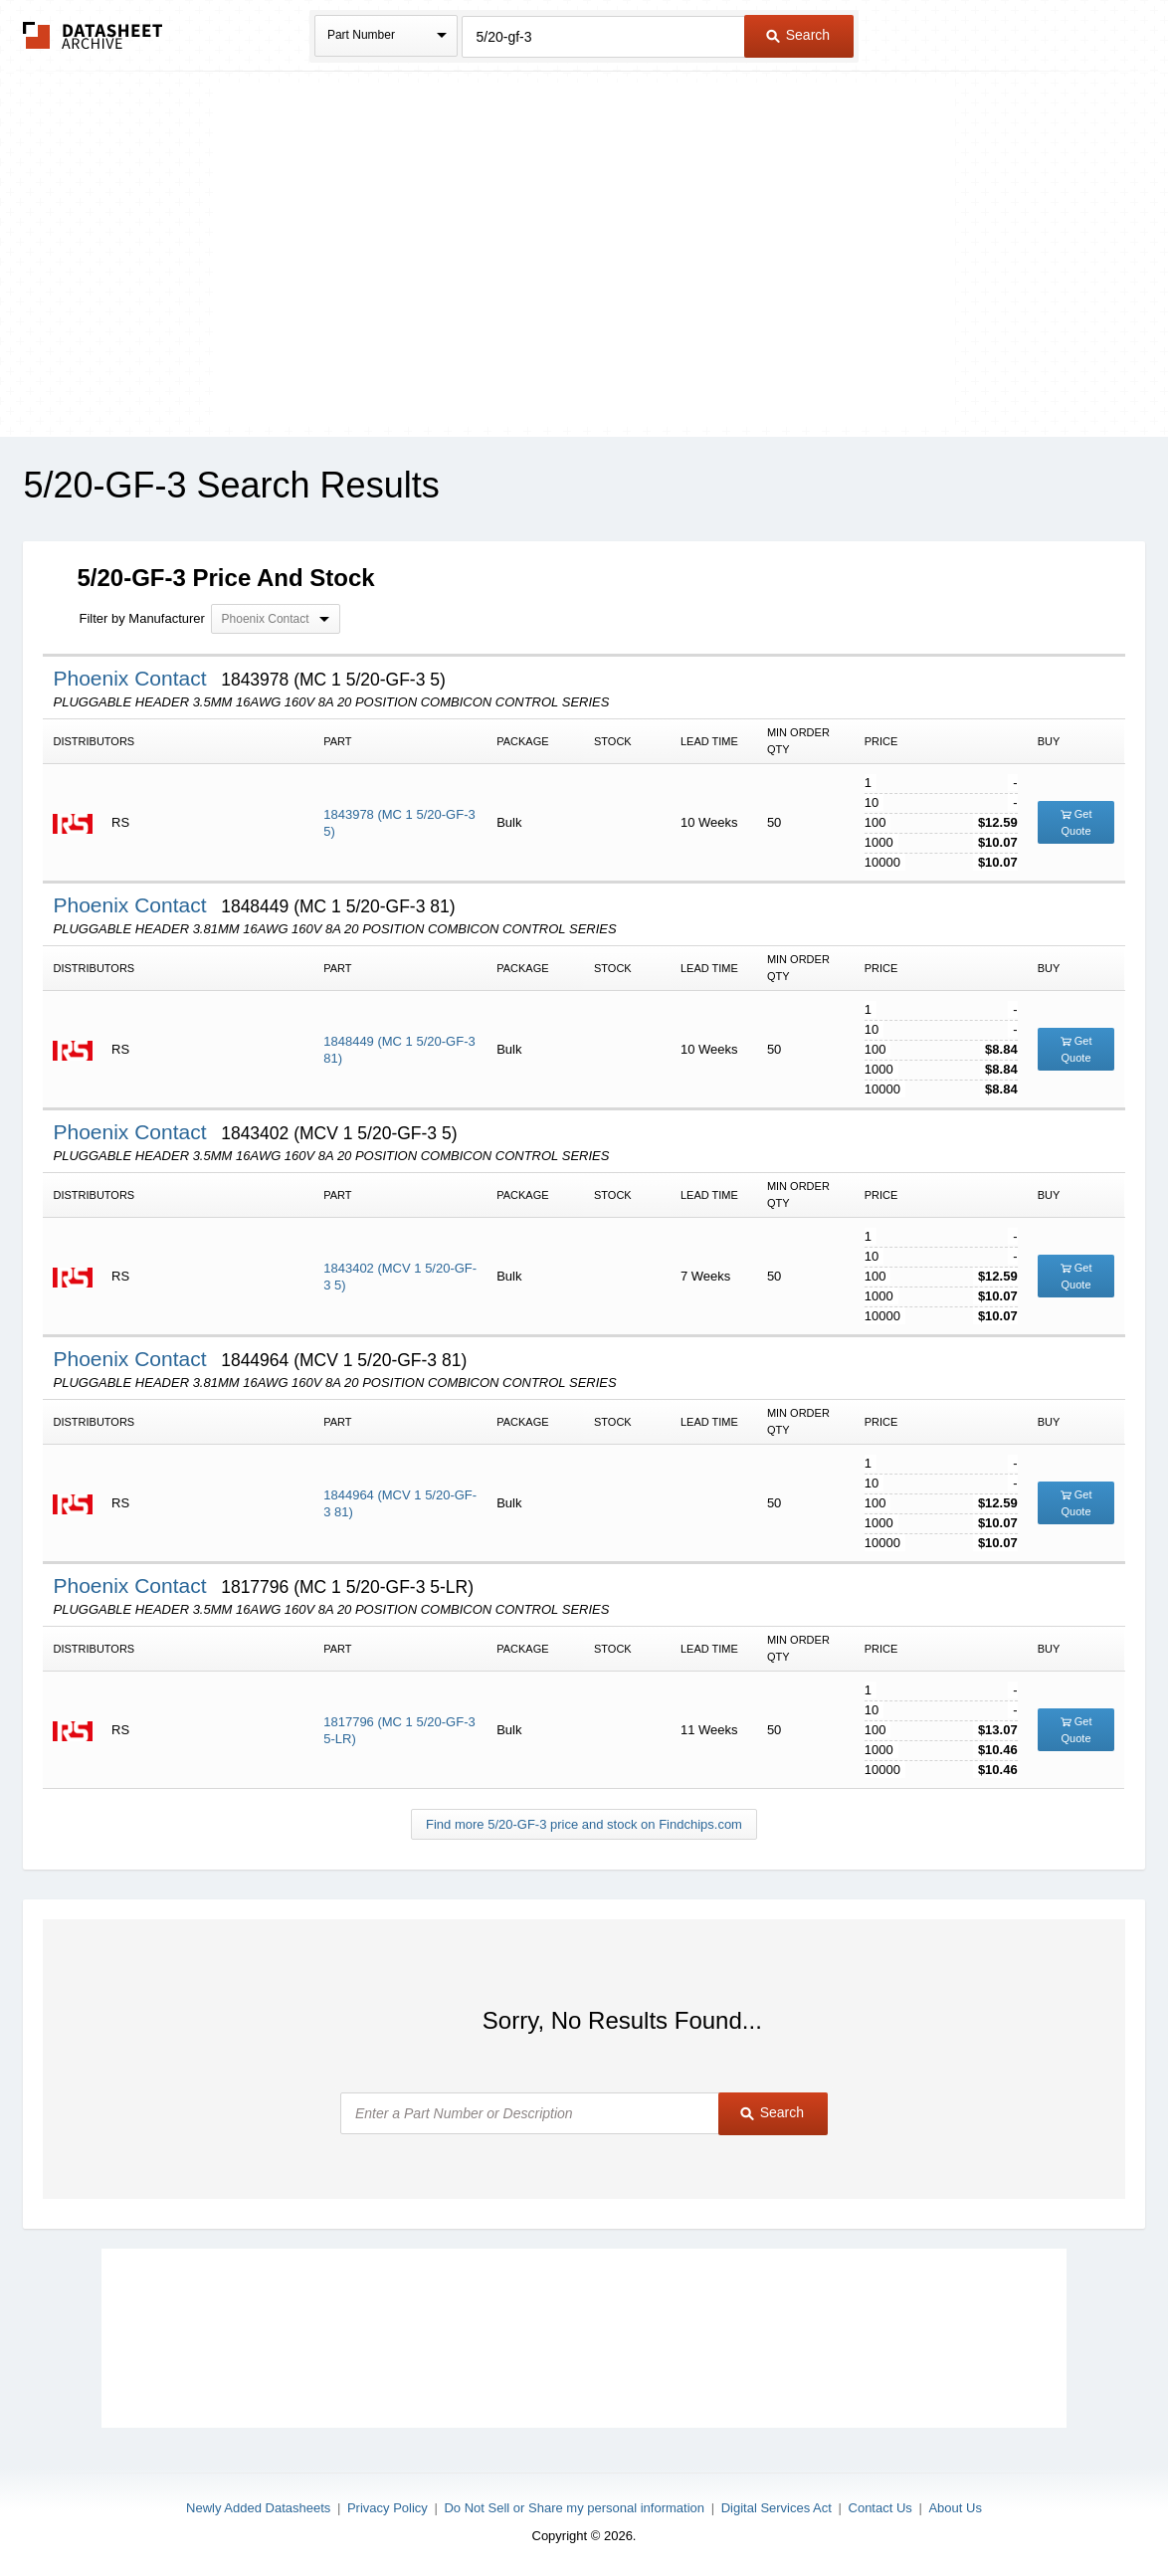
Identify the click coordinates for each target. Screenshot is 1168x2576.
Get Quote (1076, 822)
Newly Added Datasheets (258, 2507)
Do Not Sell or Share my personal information (574, 2507)
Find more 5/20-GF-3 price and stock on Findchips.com (584, 1824)
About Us (954, 2507)
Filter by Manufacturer (141, 618)
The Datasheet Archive (93, 35)
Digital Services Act (776, 2507)
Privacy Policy (387, 2507)
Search (798, 35)
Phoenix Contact (132, 678)
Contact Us (880, 2507)
